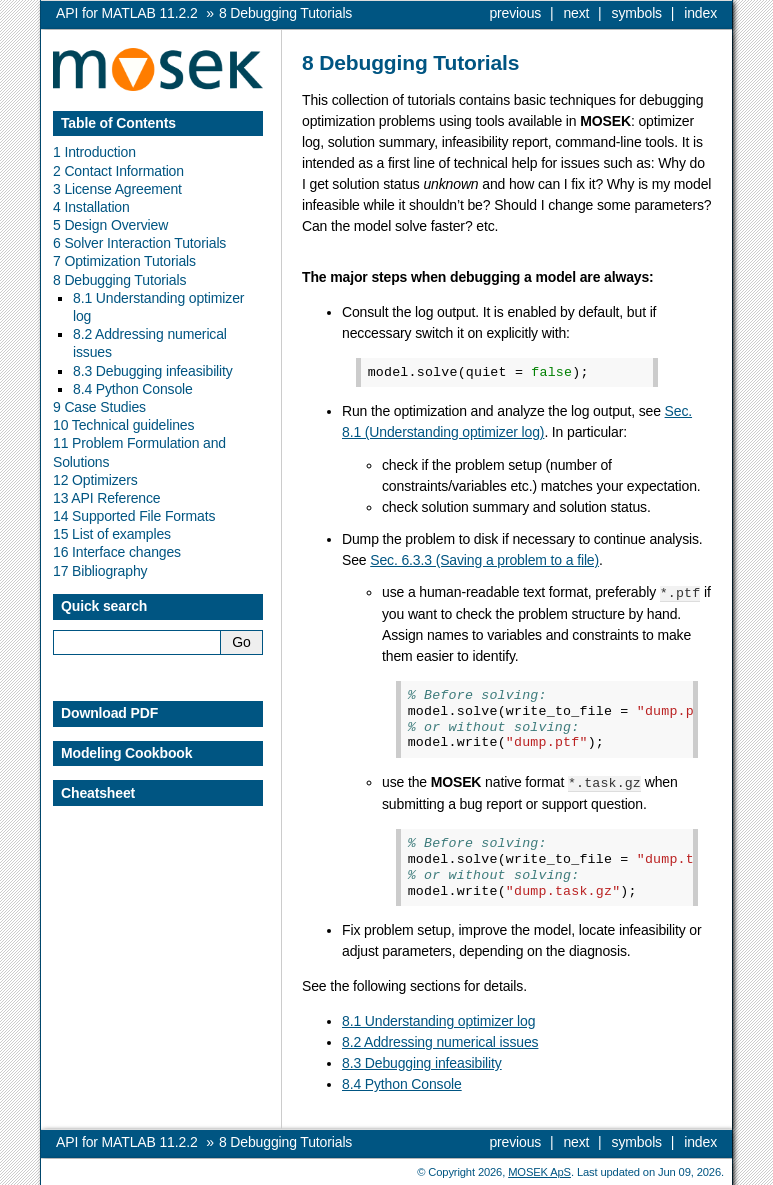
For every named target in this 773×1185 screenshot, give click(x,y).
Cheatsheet (98, 793)
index (700, 13)
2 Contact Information (118, 171)
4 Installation (91, 207)
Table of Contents (118, 123)
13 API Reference (107, 498)
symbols (637, 13)
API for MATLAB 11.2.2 (127, 13)
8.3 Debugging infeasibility (422, 1061)
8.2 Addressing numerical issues (440, 1040)
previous (515, 13)
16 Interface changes (117, 552)
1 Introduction (94, 152)
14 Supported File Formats (134, 516)
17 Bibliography (100, 571)
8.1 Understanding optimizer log (438, 1019)
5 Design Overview (110, 225)
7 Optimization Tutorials (124, 261)
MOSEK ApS (539, 1170)
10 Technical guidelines (123, 425)
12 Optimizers (95, 480)
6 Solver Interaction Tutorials (139, 243)
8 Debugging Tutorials (119, 280)
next (576, 13)
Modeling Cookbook (126, 753)
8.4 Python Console (402, 1082)
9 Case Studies (99, 407)
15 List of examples (112, 534)
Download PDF (109, 713)
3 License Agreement (117, 189)
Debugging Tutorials (285, 13)
